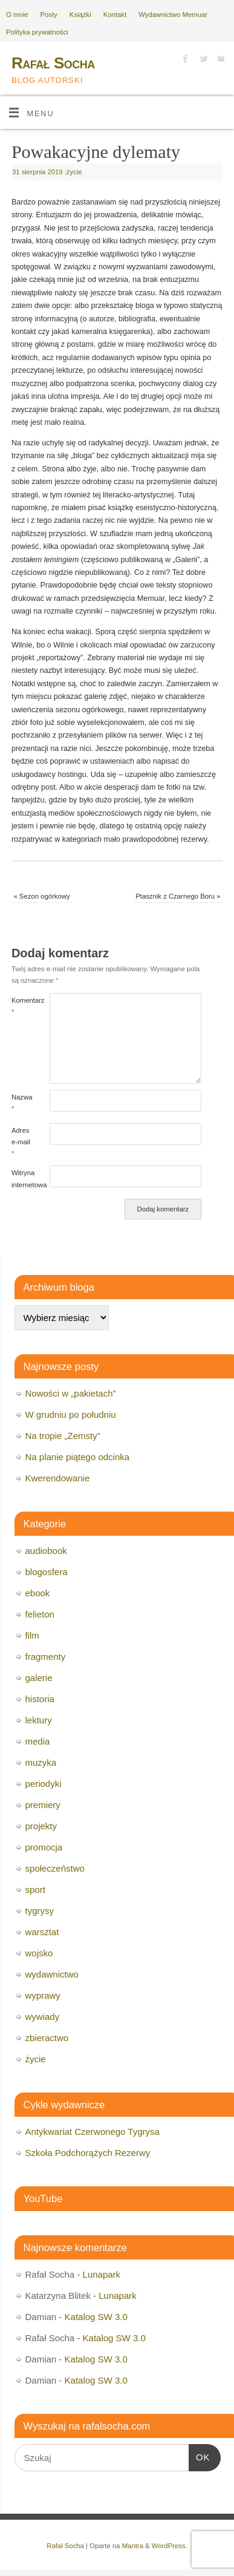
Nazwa (20, 1102)
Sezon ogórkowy (41, 896)
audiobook (46, 1550)
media (37, 1741)
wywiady (42, 2016)
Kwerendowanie (57, 1478)
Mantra (132, 2545)
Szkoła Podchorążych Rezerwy (88, 2153)
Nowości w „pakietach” (70, 1393)
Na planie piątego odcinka (77, 1457)
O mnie (17, 14)
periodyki (43, 1783)
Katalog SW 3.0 (96, 2317)
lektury (38, 1720)
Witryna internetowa (20, 1178)
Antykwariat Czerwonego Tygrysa (92, 2131)
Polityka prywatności (37, 32)
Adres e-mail (20, 1142)
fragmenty (45, 1656)
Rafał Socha (53, 63)
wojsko (39, 1953)
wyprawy (42, 1995)
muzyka (41, 1762)
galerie (39, 1678)
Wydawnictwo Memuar (172, 14)
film (32, 1635)
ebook (37, 1593)
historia (39, 1699)
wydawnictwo (52, 1974)
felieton (39, 1614)
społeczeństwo (55, 1868)
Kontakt (114, 14)
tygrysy (39, 1911)
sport (35, 1889)
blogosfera (46, 1572)
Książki (80, 14)
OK (199, 2455)
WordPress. (169, 2545)
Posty (49, 14)
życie (74, 171)
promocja (44, 1847)
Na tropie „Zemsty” (62, 1436)
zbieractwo (47, 2038)
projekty (41, 1826)
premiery (42, 1805)
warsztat (42, 1932)
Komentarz (20, 1006)
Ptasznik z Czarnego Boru (177, 896)
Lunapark (102, 2274)
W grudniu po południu (70, 1414)
